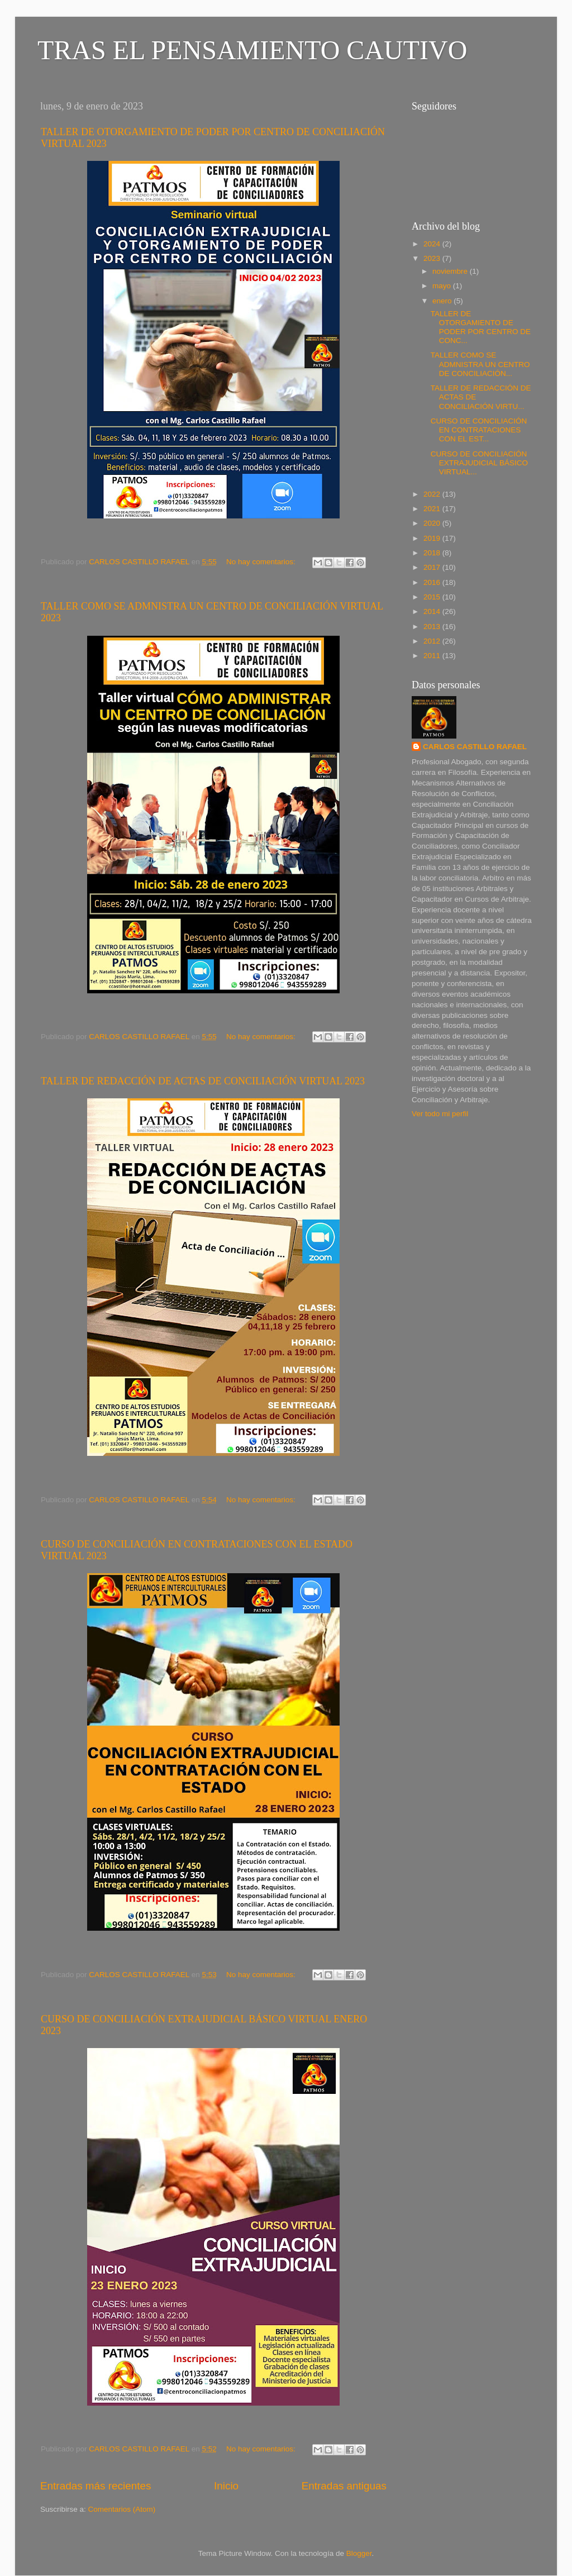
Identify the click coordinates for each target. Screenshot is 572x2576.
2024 (432, 244)
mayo (442, 286)
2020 (432, 523)
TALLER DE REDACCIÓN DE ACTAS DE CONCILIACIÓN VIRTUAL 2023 (203, 1081)
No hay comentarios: (262, 562)
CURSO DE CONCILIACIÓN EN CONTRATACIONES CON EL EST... (479, 430)
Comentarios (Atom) (122, 2509)
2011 (432, 655)
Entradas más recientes (95, 2486)
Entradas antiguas (344, 2486)
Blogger (359, 2553)
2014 (432, 611)
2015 (432, 597)
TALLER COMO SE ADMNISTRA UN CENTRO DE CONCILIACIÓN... (480, 364)
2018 (432, 553)
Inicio (226, 2486)
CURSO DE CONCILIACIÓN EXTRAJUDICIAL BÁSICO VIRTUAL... (479, 463)
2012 (432, 641)
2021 (432, 508)
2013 (432, 626)
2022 (432, 494)
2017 (432, 567)
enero (443, 301)
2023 (432, 258)
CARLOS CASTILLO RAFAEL (475, 746)
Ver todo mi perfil (440, 1114)
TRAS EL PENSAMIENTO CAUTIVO (252, 50)
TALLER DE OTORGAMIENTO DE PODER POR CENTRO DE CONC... (481, 327)
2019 (432, 538)
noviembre (451, 271)
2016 (432, 582)
